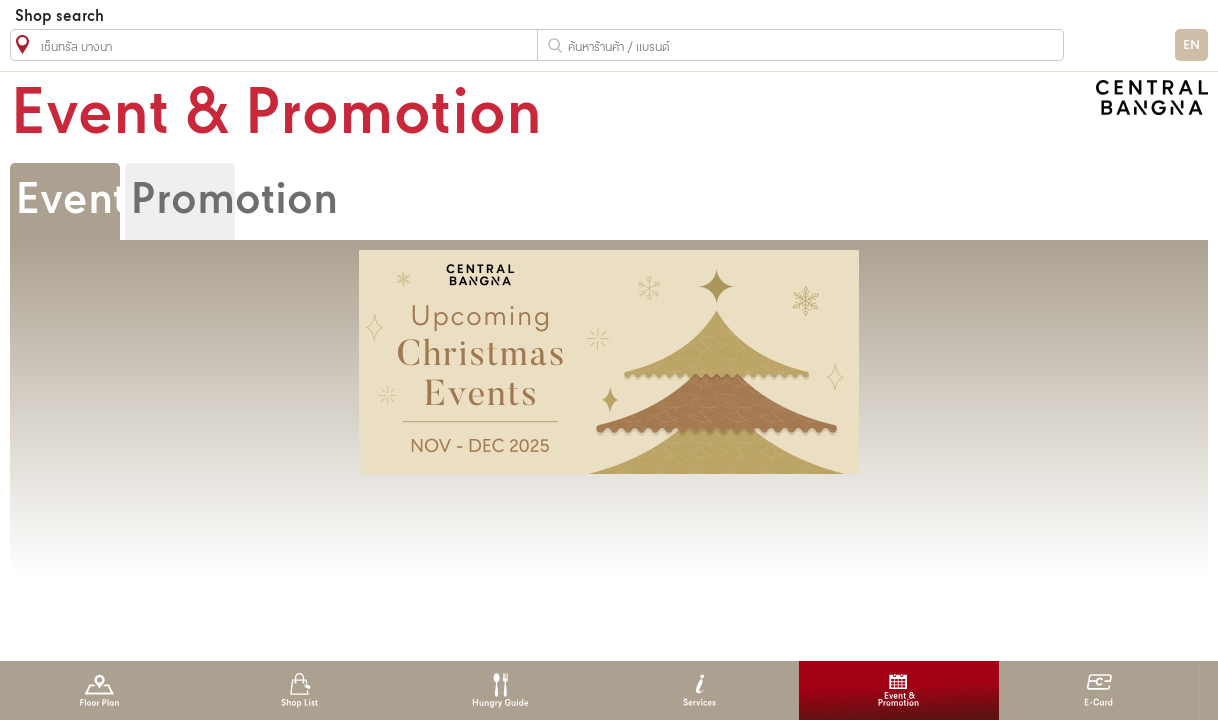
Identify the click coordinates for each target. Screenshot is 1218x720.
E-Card (1098, 690)
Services (699, 690)
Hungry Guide (499, 690)
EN (1191, 45)
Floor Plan (99, 690)
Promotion (234, 201)
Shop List (299, 690)
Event (71, 201)
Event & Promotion (898, 690)
